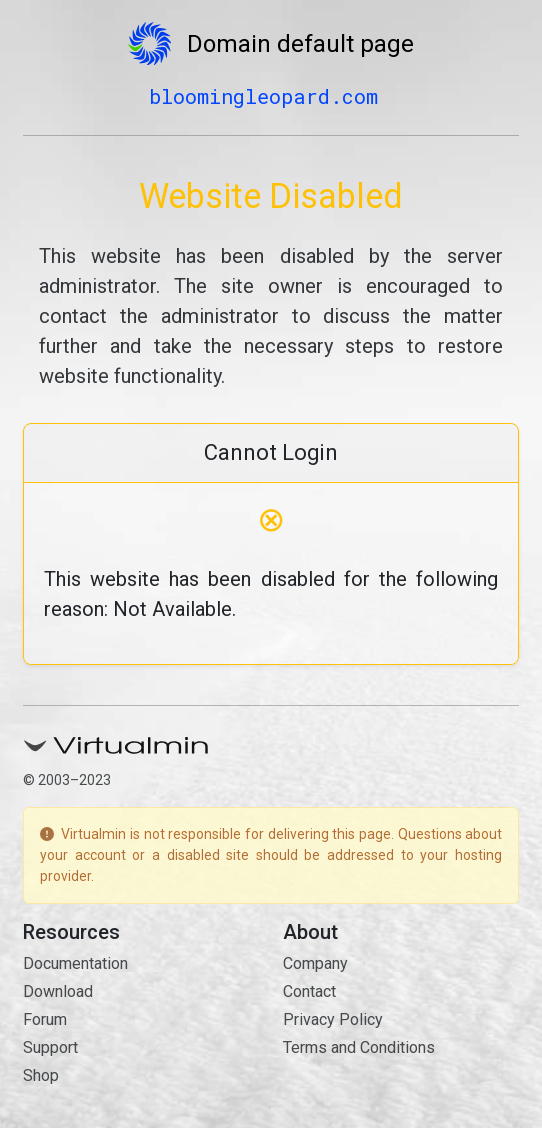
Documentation (75, 963)
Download (58, 991)
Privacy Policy (333, 1019)
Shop (41, 1075)
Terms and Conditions (359, 1047)
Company (315, 963)
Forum (45, 1019)
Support (50, 1047)
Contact (309, 991)
